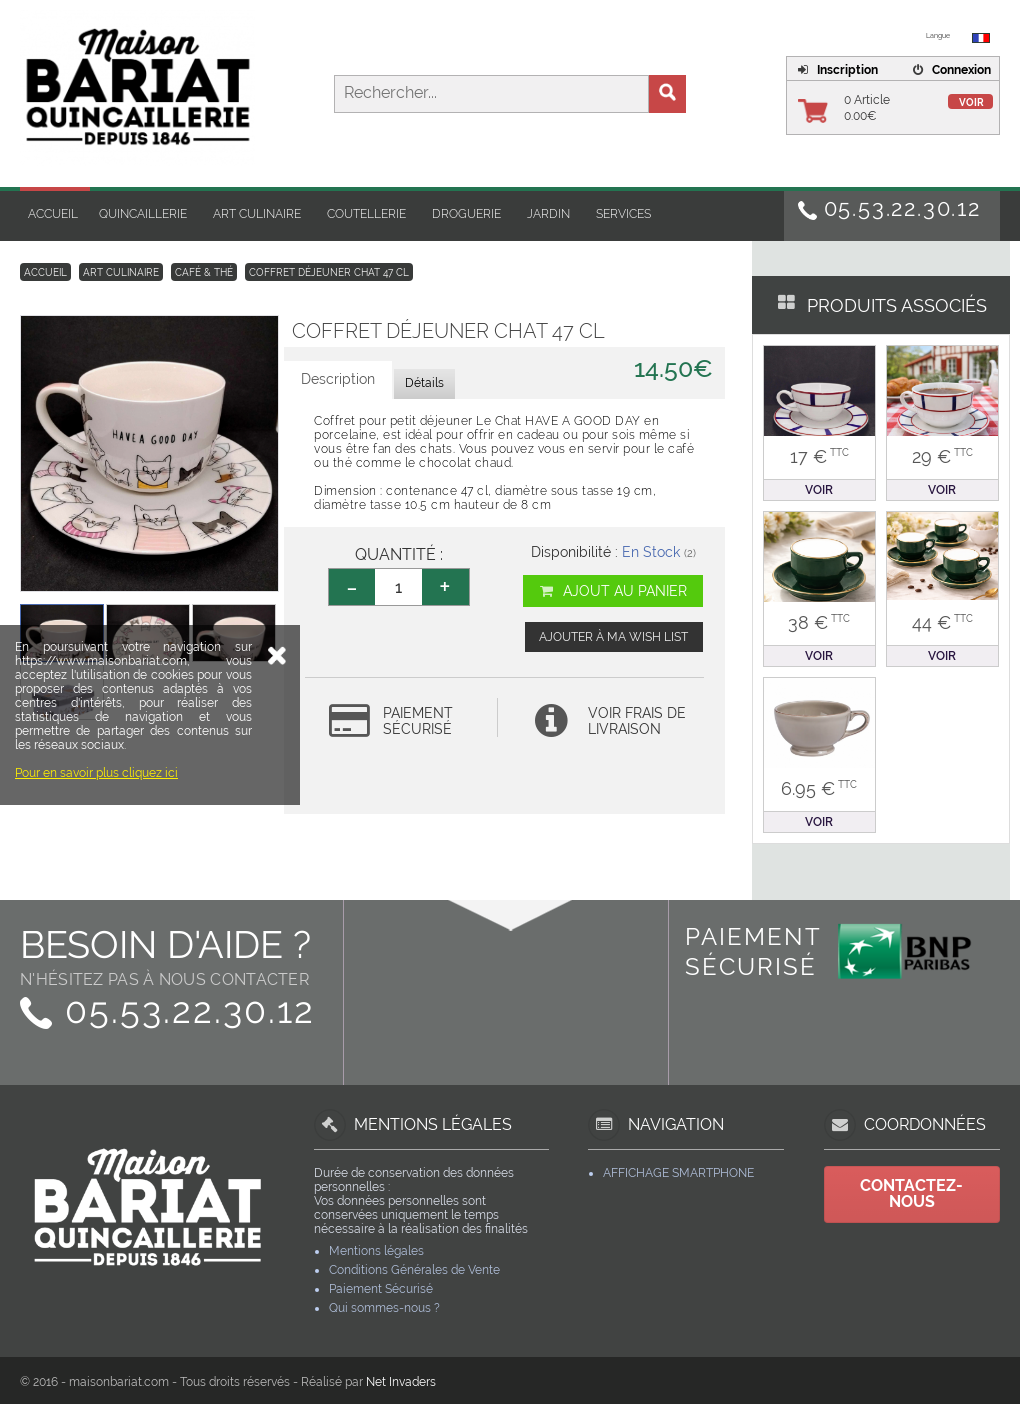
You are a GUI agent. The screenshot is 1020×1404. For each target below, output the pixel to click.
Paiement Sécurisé (381, 1289)
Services (623, 214)
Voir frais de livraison (637, 721)
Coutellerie (366, 214)
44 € (942, 622)
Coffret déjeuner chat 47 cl (329, 272)
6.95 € (819, 788)
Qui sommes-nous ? (384, 1308)
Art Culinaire (257, 214)
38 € (819, 622)
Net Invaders (401, 1382)
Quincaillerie (143, 214)
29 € (942, 456)
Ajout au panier (612, 591)
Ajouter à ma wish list (613, 637)
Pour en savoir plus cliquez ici (96, 884)
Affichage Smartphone (678, 1173)
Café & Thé (204, 272)
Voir (971, 102)
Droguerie (466, 214)
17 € (819, 456)
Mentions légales (376, 1251)
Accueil (53, 214)
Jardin (548, 214)
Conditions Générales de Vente (414, 1270)
